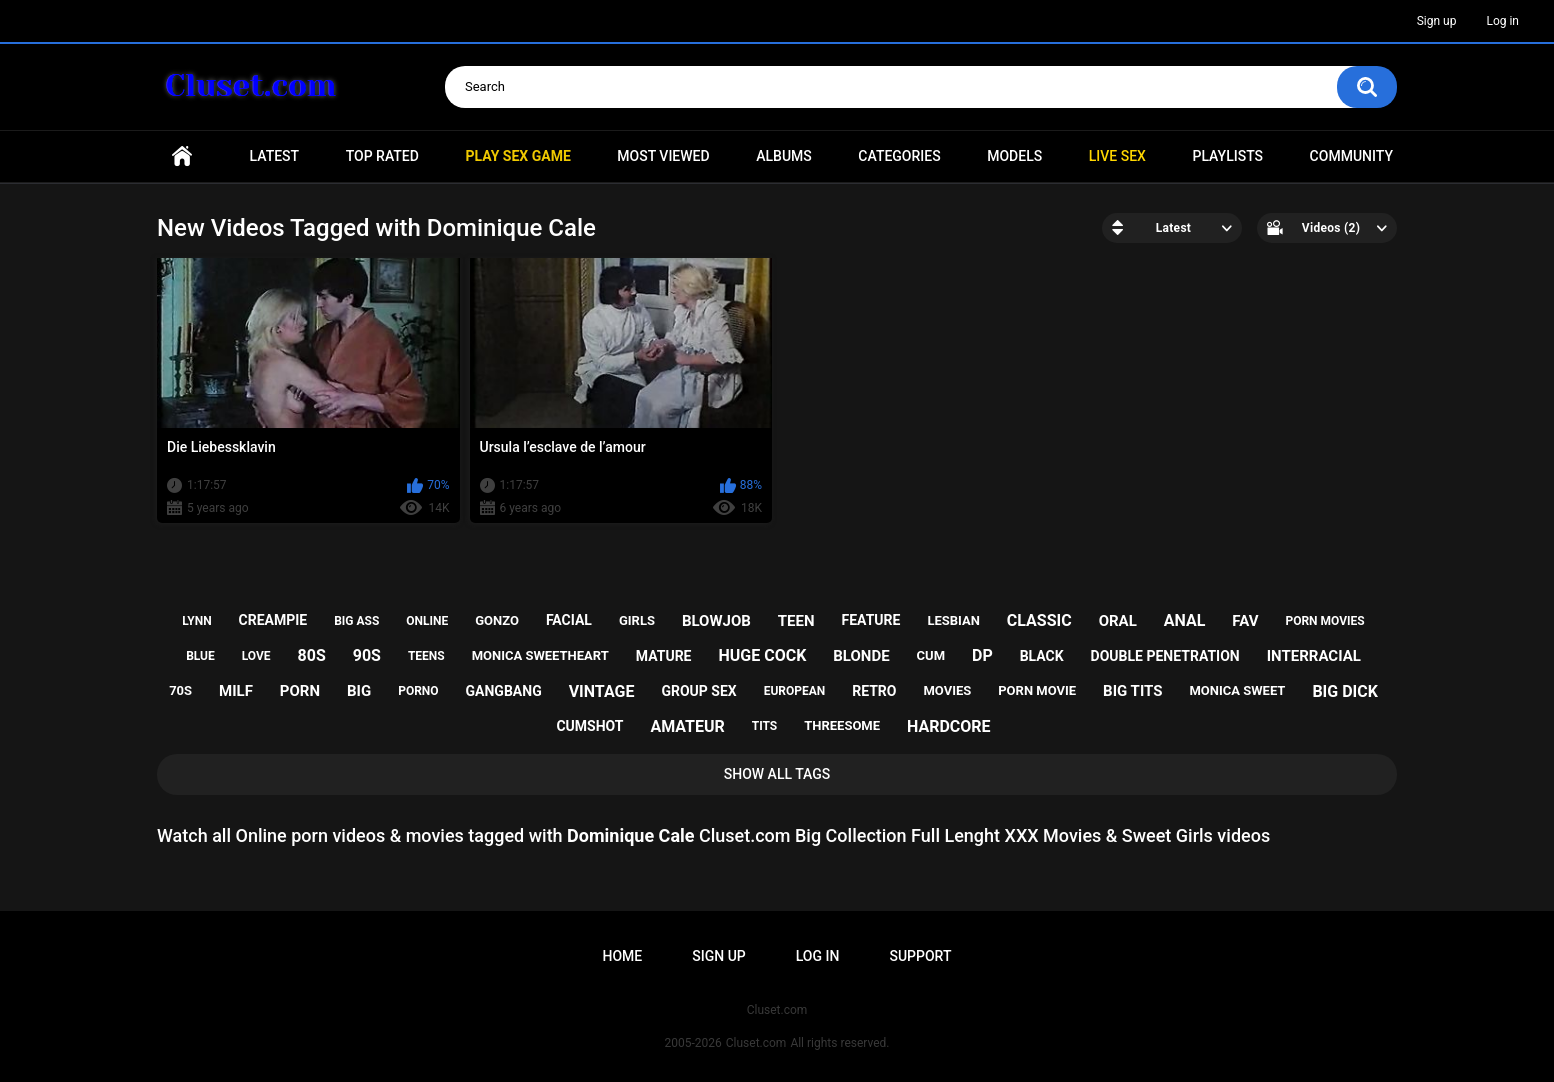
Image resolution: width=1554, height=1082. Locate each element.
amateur (687, 726)
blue (200, 656)
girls (637, 620)
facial (569, 620)
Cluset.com (756, 1043)
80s (312, 655)
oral (1118, 621)
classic (1039, 620)
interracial (1314, 656)
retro (874, 691)
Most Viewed (663, 156)
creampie (273, 620)
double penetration (1165, 656)
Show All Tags (777, 774)
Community (1351, 156)
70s (180, 690)
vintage (602, 691)
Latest (275, 156)
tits (765, 726)
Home (182, 156)
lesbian (953, 620)
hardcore (949, 726)
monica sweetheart (540, 655)
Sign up (1437, 21)
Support (920, 956)
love (256, 656)
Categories (899, 156)
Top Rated (382, 156)
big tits (1132, 691)
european (795, 691)
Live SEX (1117, 156)
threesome (842, 725)
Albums (784, 156)
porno (418, 691)
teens (426, 656)
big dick (1345, 691)
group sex (698, 691)
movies (947, 690)
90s (367, 655)
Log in (1502, 21)
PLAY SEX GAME (517, 156)
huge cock (762, 655)
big (359, 691)
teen (796, 621)
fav (1245, 621)
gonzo (497, 620)
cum (931, 655)
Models (1014, 156)
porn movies (1324, 621)
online (427, 621)
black (1042, 656)
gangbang (504, 691)
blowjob (716, 621)
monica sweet (1237, 690)
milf (236, 691)
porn (300, 691)
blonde (861, 656)
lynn (196, 621)
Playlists (1227, 156)
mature (664, 656)
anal (1185, 620)
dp (982, 655)
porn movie (1037, 690)
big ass (356, 621)
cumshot (589, 726)
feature (871, 620)
